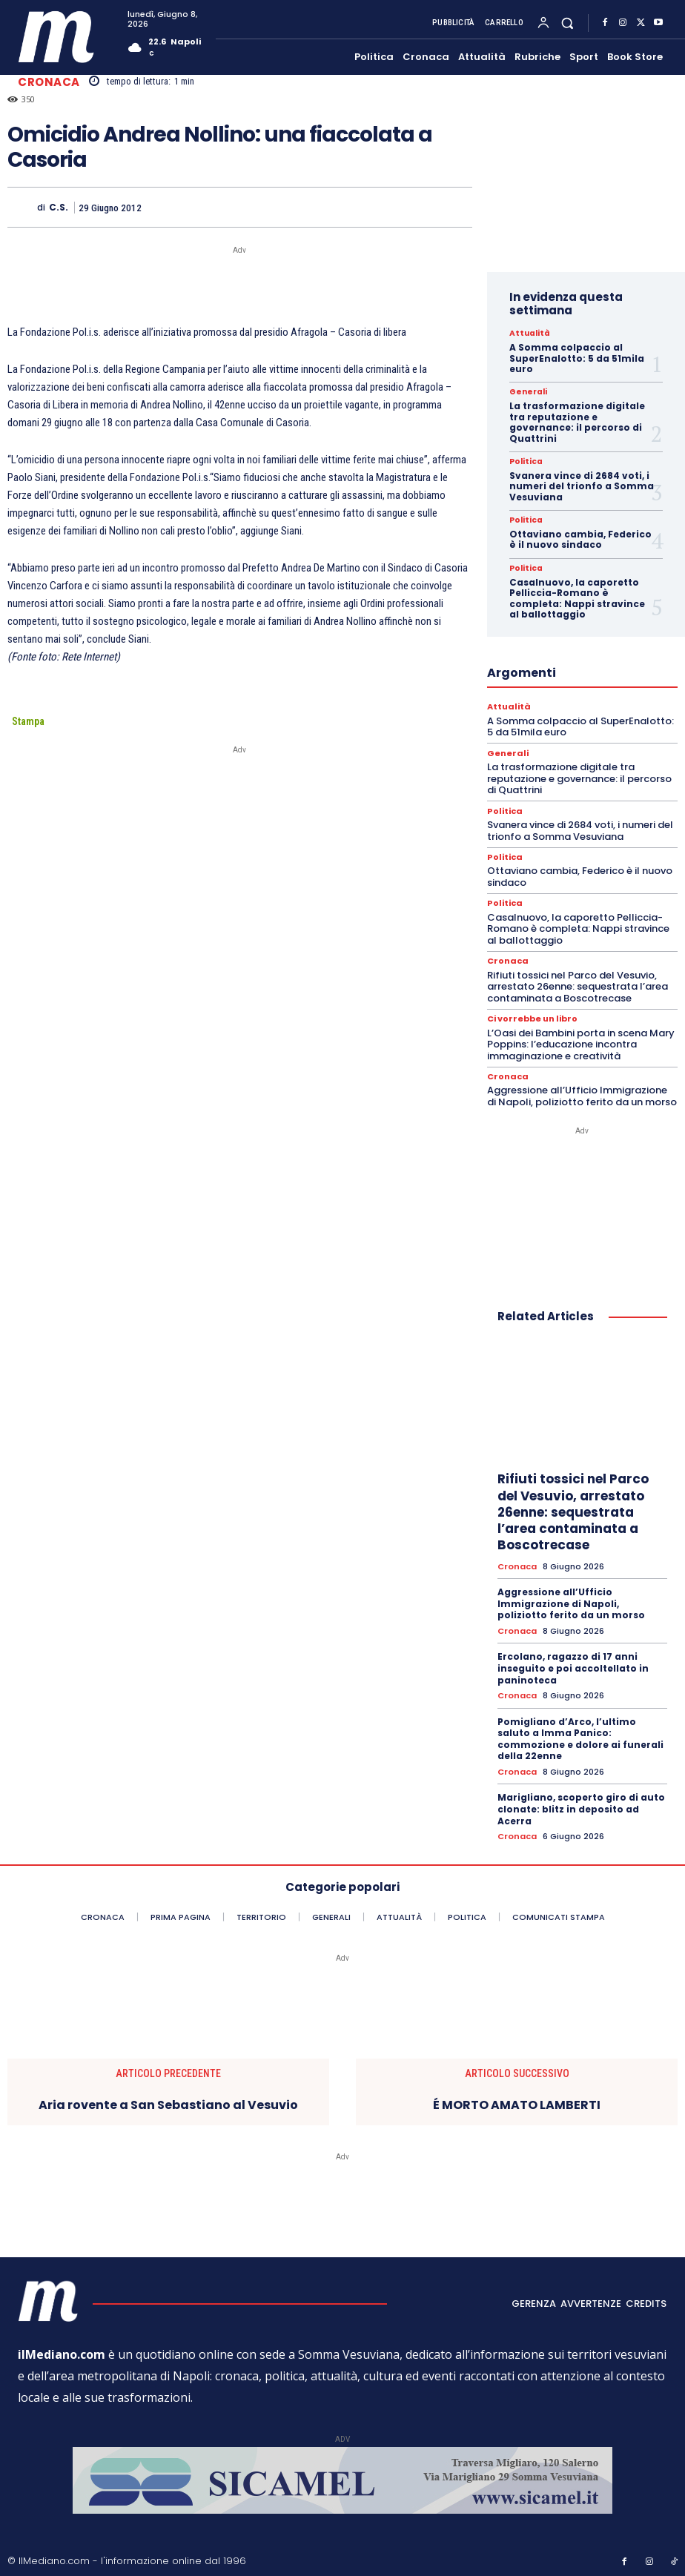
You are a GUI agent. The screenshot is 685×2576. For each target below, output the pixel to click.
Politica (525, 462)
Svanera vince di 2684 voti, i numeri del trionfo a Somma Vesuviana (581, 486)
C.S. (58, 207)
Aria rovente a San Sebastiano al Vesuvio (168, 2103)
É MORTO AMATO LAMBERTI (516, 2103)
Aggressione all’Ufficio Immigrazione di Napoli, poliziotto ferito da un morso (582, 1095)
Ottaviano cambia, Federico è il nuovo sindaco (580, 539)
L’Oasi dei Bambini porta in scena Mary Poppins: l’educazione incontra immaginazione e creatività (581, 1043)
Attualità (529, 333)
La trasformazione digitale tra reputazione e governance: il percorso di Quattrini (577, 422)
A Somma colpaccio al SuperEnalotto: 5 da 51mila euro (576, 358)
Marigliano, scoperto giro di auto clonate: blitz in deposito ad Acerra (581, 1807)
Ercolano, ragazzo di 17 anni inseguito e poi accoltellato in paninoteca (573, 1667)
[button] (567, 23)
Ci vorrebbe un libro (532, 1018)
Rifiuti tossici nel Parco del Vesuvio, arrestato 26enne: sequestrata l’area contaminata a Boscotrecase (577, 985)
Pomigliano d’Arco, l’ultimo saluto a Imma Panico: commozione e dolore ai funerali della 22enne (580, 1737)
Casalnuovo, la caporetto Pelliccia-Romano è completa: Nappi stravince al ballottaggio (577, 598)
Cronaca (49, 81)
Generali (527, 392)
